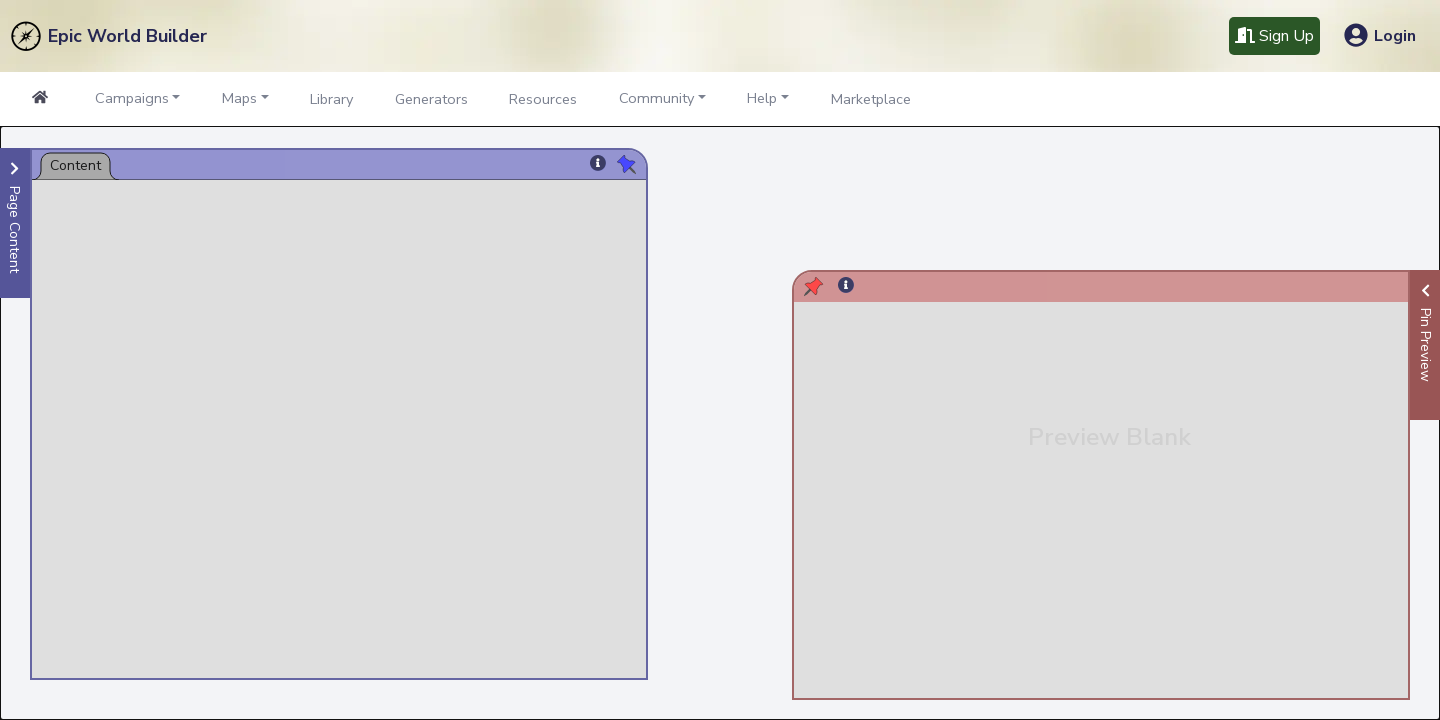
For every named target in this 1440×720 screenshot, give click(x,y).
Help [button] (762, 98)
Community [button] (656, 98)
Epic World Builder (127, 36)
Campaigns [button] (132, 98)
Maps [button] (239, 98)
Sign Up (1274, 36)
